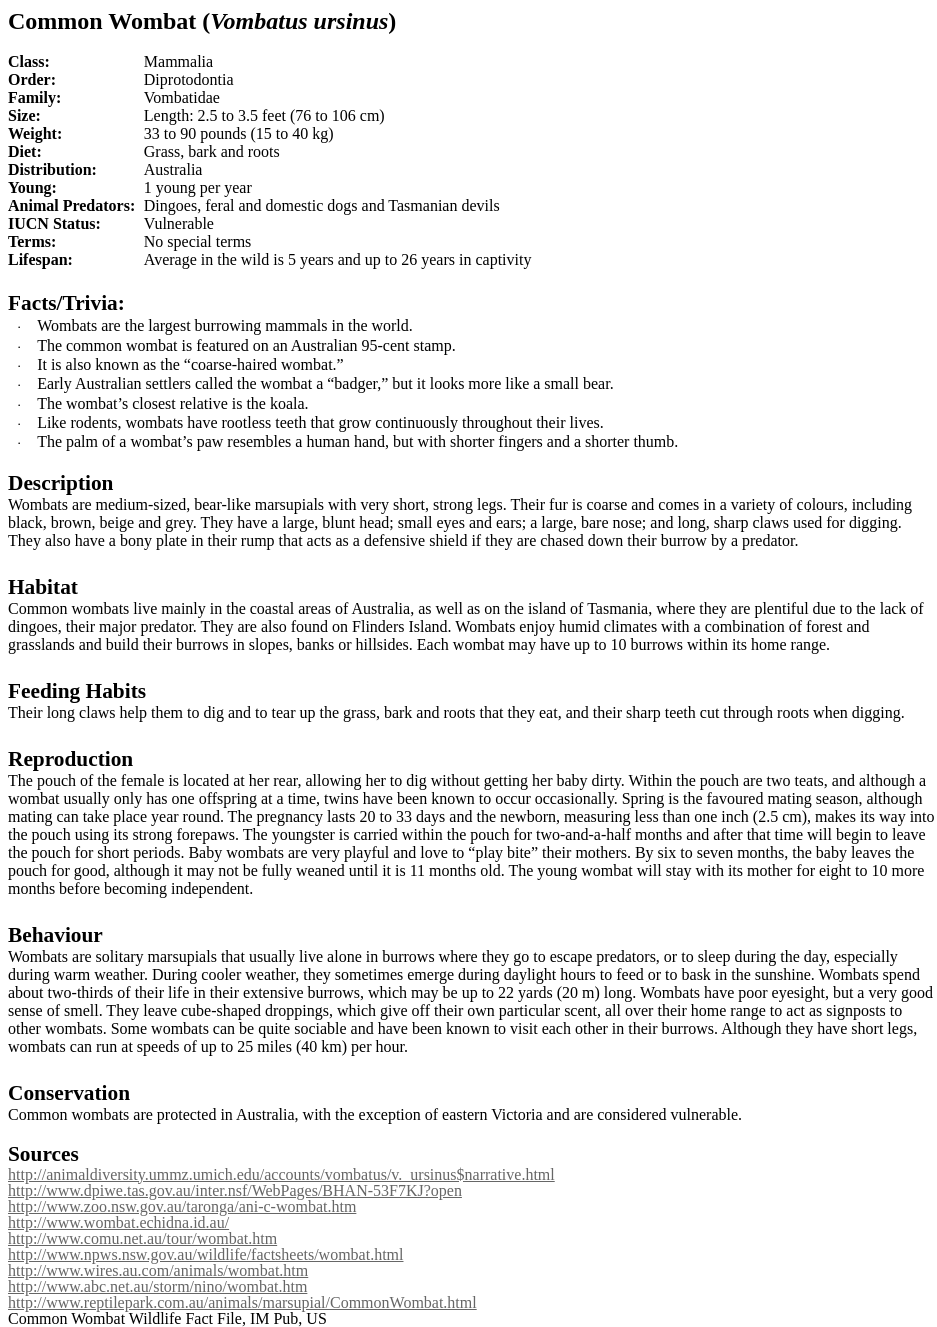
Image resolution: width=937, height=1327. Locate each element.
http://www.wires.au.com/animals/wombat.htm (158, 1270)
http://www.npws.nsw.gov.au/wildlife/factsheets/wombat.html (206, 1254)
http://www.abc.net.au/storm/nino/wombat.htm (157, 1286)
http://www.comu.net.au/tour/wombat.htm (142, 1238)
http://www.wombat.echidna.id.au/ (118, 1222)
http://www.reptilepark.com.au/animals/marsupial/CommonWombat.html (242, 1302)
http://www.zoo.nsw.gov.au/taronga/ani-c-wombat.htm (182, 1206)
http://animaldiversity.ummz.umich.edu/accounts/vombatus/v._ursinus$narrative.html (281, 1174)
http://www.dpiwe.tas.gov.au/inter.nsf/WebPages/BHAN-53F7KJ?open (235, 1190)
